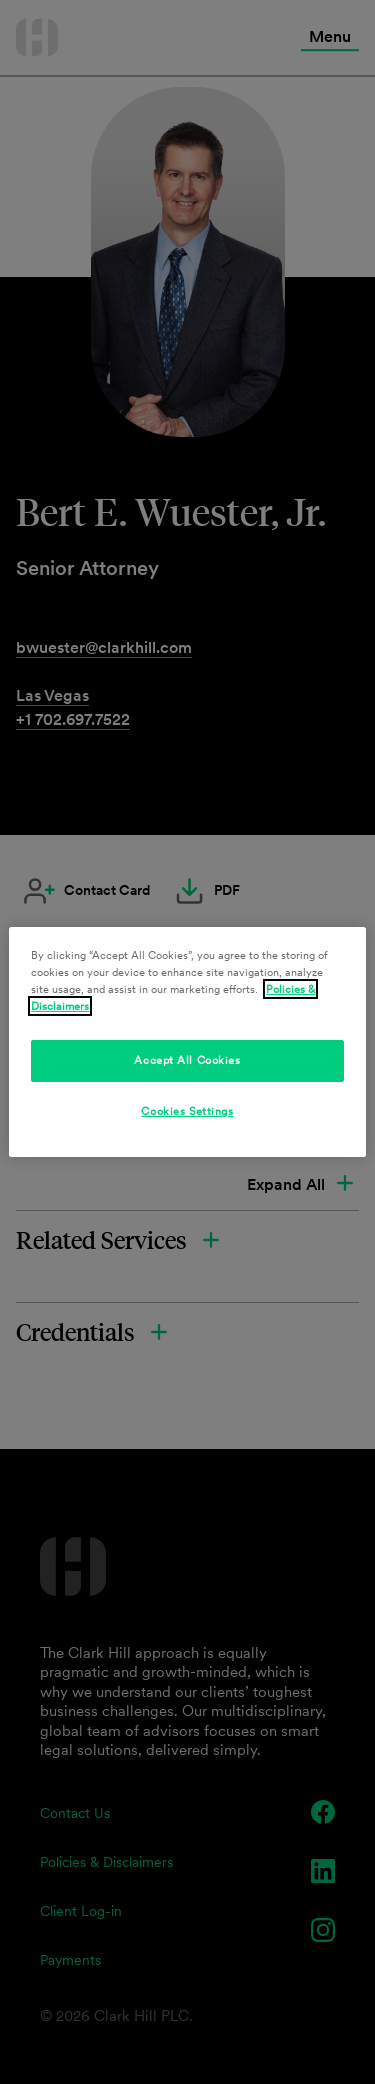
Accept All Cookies (187, 1060)
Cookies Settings (187, 1111)
